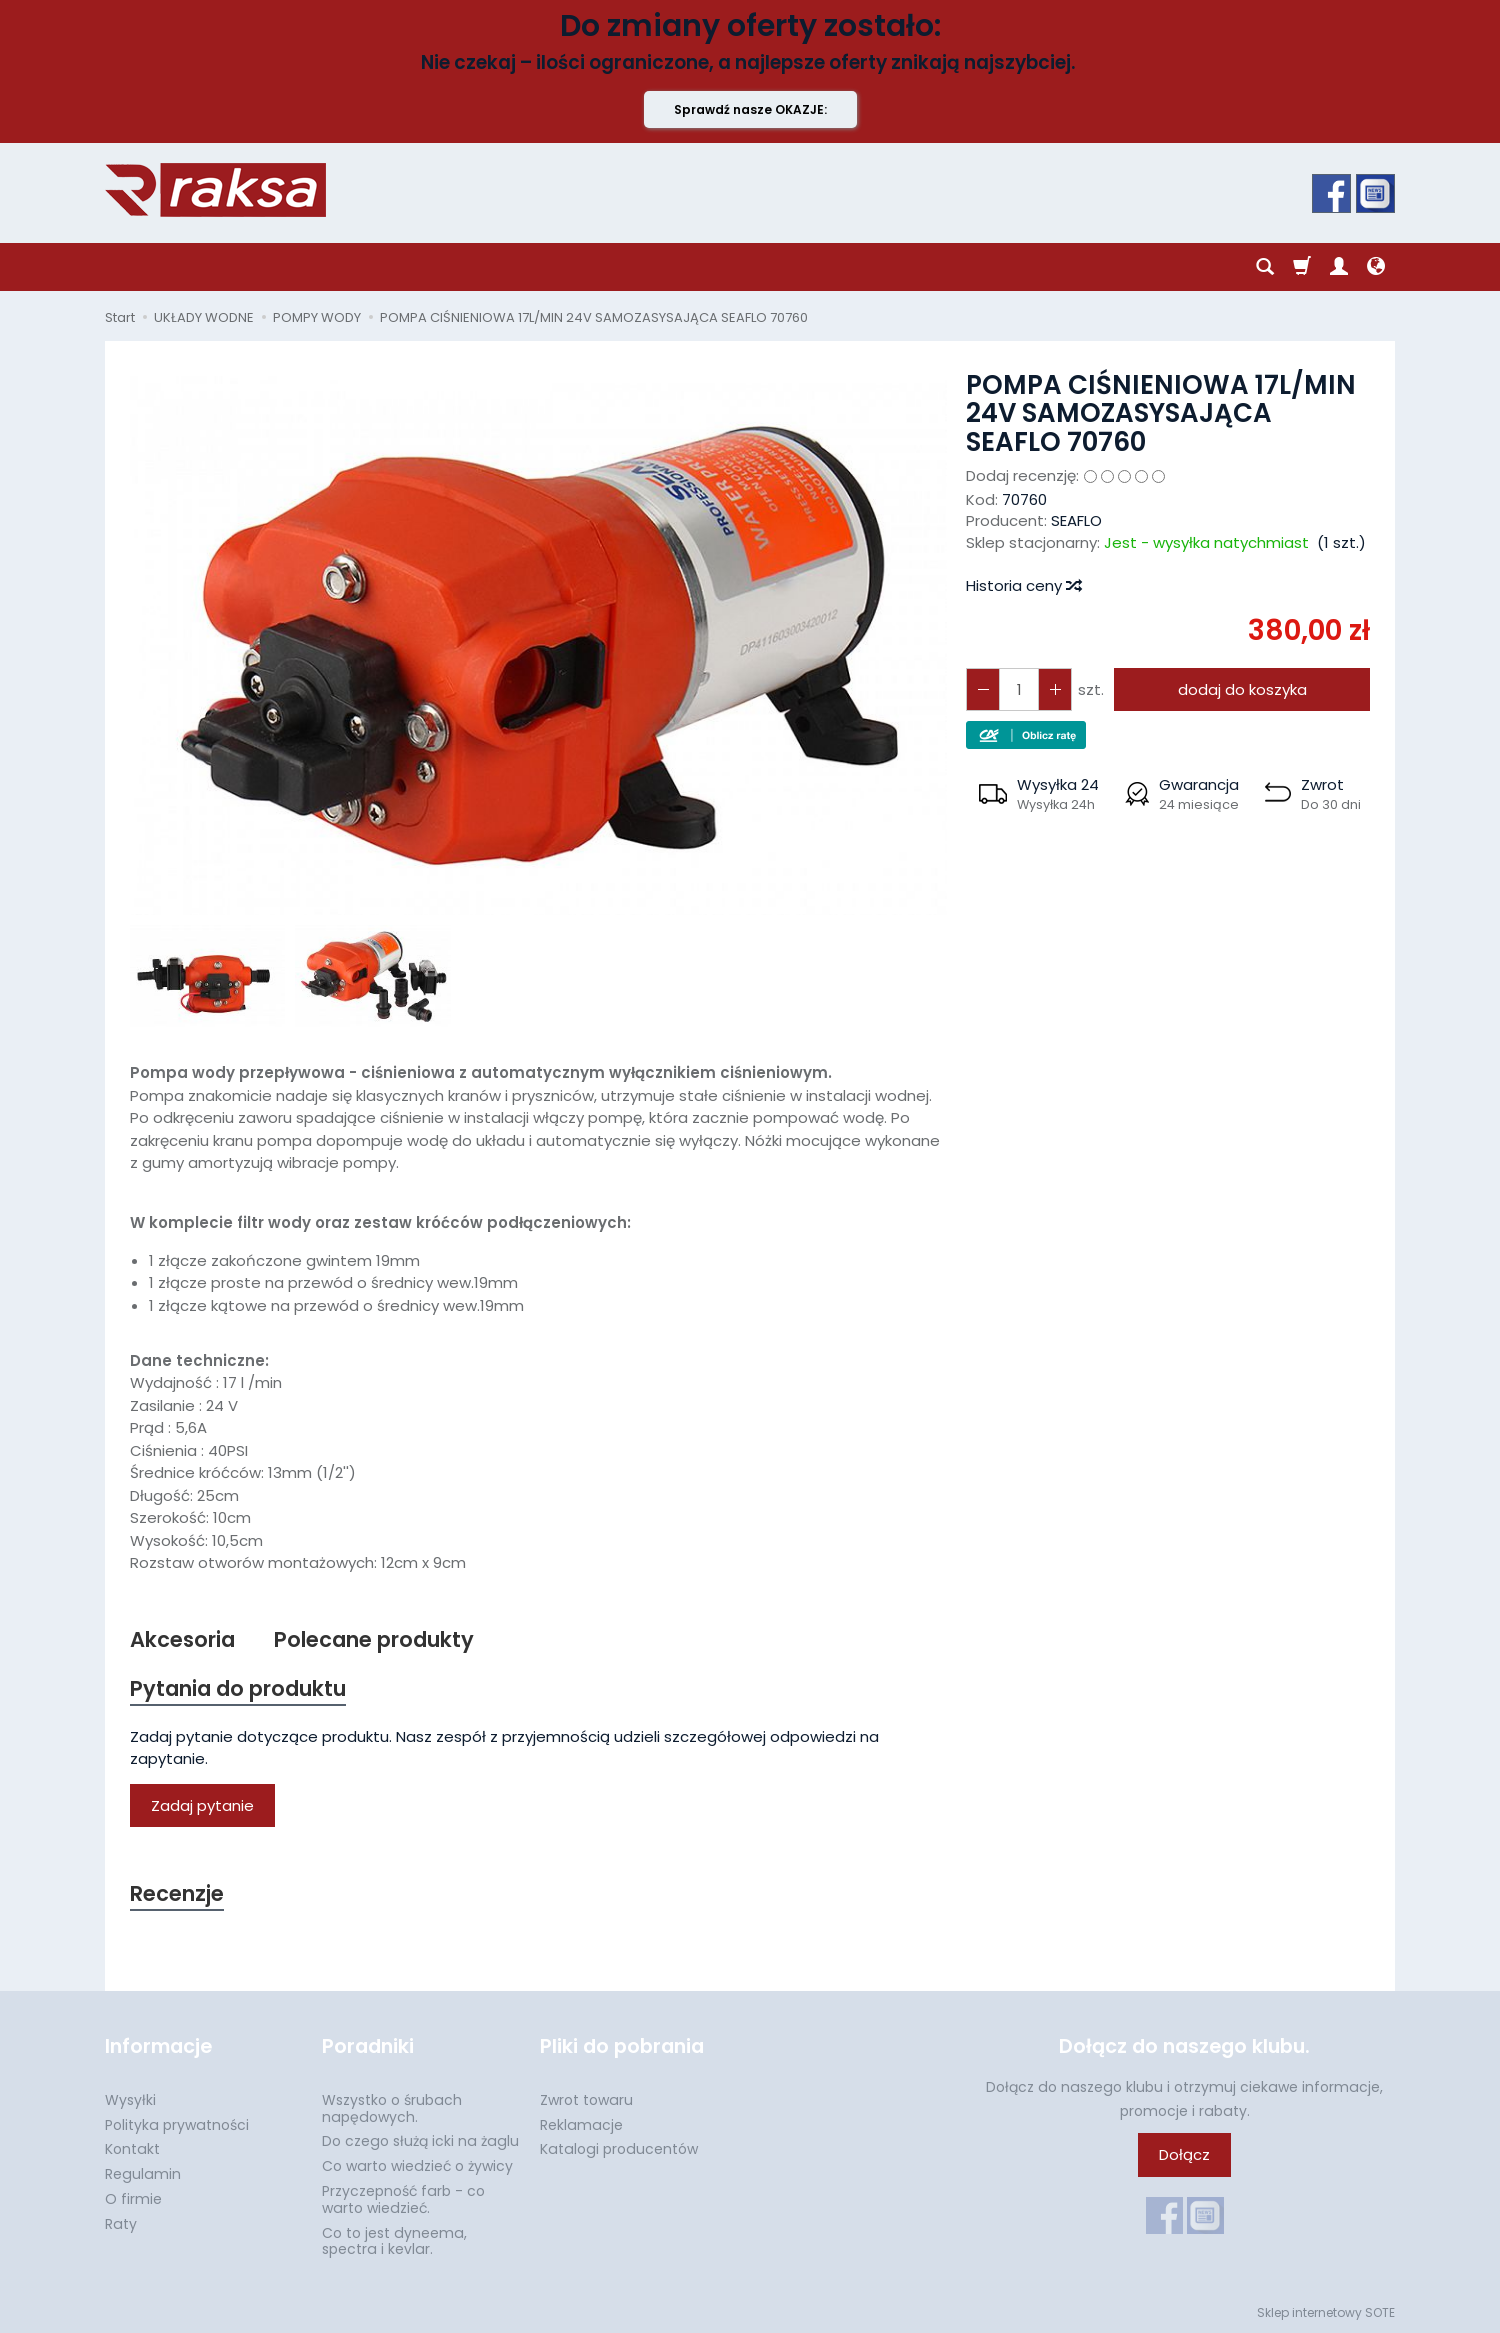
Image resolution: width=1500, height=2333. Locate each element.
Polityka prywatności (177, 2125)
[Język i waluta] (1376, 267)
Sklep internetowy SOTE (1326, 2312)
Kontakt (132, 2149)
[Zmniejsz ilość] (1055, 689)
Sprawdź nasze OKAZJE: (750, 109)
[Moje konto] (1339, 267)
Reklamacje (581, 2125)
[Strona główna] (215, 190)
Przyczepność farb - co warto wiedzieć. (403, 2199)
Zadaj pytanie (202, 1805)
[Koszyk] (1302, 267)
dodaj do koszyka (1242, 689)
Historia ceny (1023, 585)
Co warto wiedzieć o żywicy (417, 2166)
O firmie (133, 2199)
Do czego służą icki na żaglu (420, 2141)
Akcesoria (182, 1639)
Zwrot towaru (586, 2100)
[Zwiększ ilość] (983, 689)
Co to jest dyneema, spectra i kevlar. (394, 2241)
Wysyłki (130, 2100)
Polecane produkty (374, 1639)
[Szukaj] (1265, 267)
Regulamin (143, 2174)
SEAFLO (1076, 520)
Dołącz (1184, 2154)
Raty (121, 2224)
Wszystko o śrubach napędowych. (392, 2108)
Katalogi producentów (619, 2149)
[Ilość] (1019, 689)
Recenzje (177, 1893)
